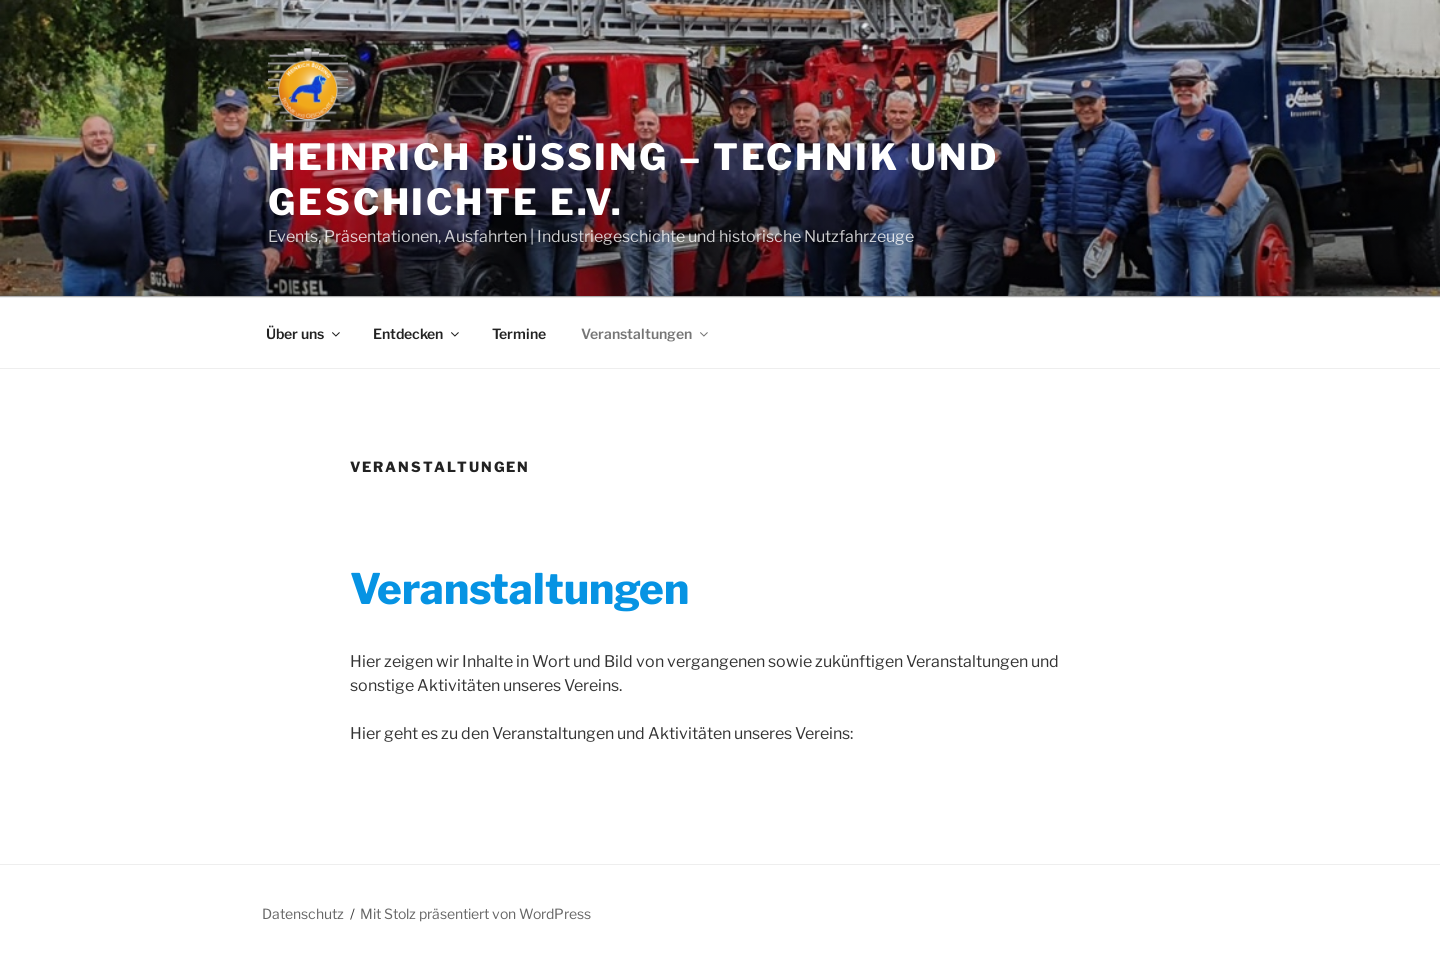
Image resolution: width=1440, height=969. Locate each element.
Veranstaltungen (646, 333)
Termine (519, 333)
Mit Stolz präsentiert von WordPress (475, 913)
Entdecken (417, 333)
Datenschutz (303, 913)
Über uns (304, 333)
